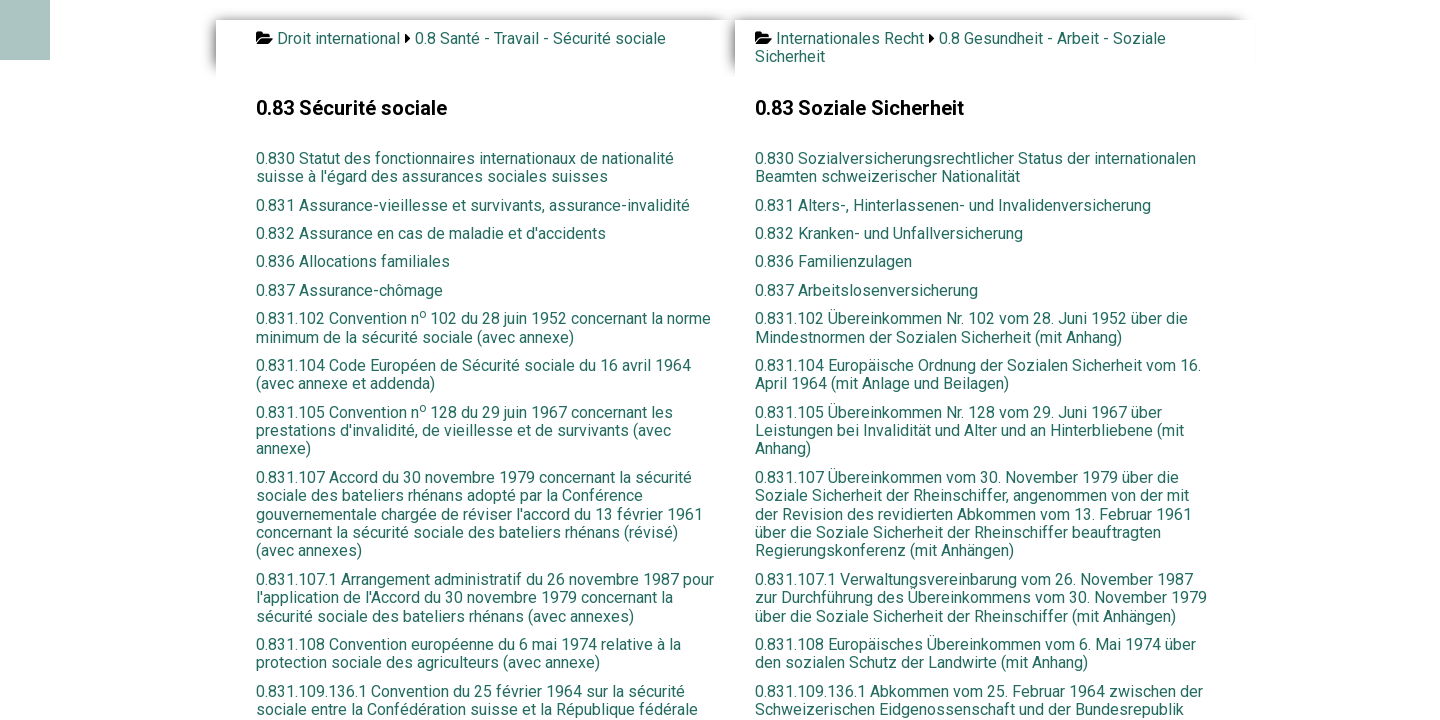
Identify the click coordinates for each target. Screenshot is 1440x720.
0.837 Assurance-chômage (349, 290)
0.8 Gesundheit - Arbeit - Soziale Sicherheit (960, 47)
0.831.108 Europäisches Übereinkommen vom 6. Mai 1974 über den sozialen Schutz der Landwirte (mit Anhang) (975, 653)
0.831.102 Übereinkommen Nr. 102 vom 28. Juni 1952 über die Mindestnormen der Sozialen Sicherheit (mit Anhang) (971, 327)
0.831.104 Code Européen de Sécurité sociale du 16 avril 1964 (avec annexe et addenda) (473, 374)
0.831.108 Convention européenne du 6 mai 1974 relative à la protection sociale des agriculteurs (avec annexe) (468, 653)
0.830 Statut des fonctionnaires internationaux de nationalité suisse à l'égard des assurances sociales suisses (465, 167)
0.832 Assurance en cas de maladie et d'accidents (431, 233)
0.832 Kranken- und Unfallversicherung (889, 233)
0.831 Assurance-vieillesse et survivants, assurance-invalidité (473, 205)
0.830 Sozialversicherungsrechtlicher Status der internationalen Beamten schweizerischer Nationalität (975, 167)
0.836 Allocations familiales (353, 261)
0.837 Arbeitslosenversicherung (866, 290)
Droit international (338, 38)
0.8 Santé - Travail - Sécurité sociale (540, 38)
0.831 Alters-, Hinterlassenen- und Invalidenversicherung (953, 205)
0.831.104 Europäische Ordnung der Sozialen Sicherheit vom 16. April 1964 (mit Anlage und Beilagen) (978, 374)
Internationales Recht (850, 38)
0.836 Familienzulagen (833, 261)
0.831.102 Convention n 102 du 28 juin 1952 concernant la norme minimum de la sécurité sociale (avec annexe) (483, 327)
